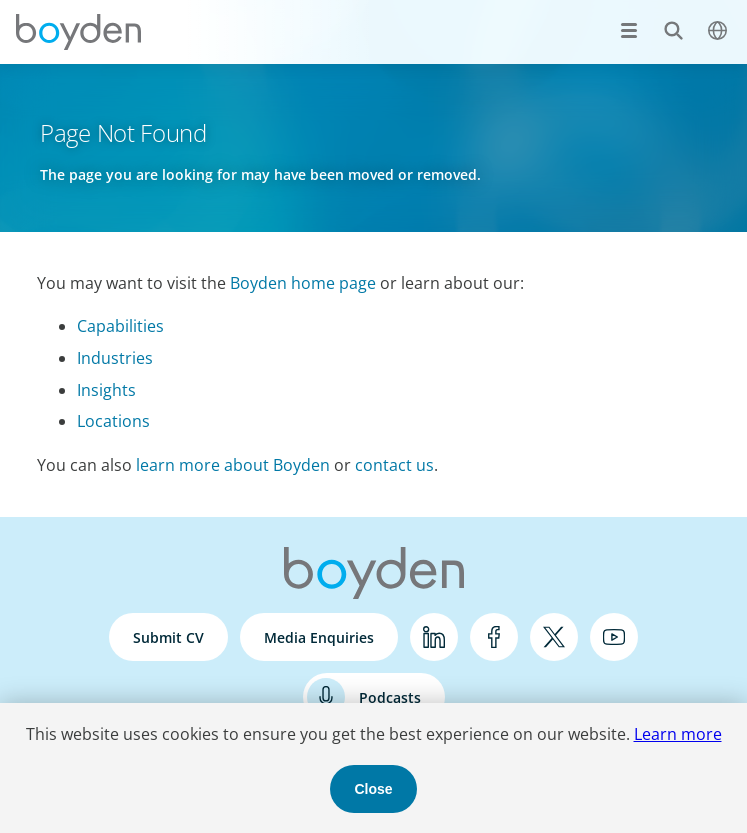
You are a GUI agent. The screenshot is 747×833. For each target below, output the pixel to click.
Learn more (678, 734)
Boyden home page (303, 283)
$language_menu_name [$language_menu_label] (706, 19)
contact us (394, 465)
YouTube (614, 637)
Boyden (78, 32)
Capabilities (120, 326)
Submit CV (168, 637)
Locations (113, 421)
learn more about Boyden (233, 465)
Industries (115, 358)
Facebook (494, 637)
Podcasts (390, 697)
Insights (106, 390)
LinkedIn (434, 637)
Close (373, 789)
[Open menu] (629, 30)
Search (662, 19)
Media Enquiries (319, 637)
